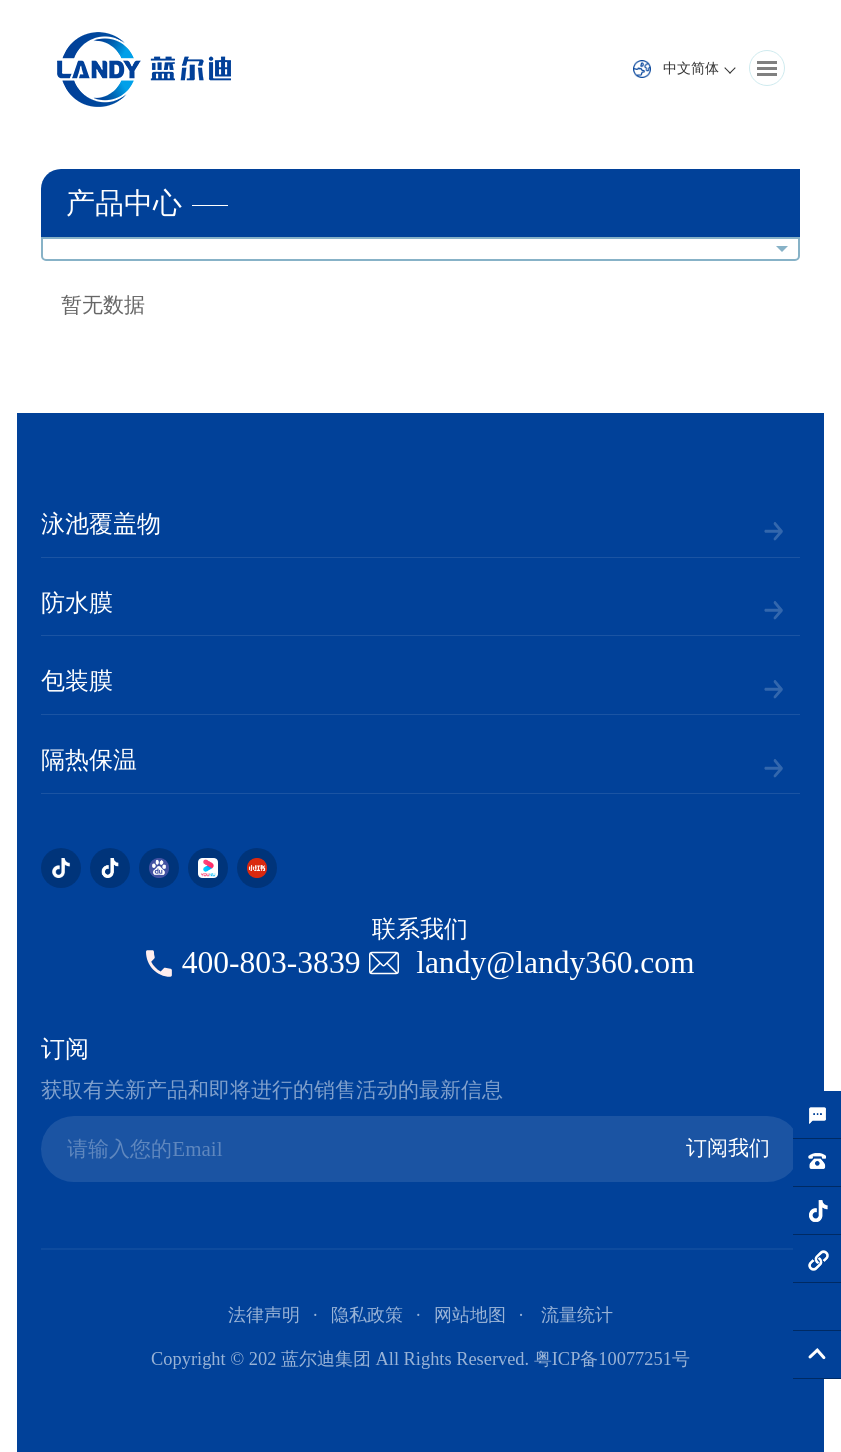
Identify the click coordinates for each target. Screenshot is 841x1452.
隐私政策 (367, 1315)
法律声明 (264, 1315)
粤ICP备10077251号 (612, 1359)
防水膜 (77, 603)
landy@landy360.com (555, 962)
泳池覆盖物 (101, 524)
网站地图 (470, 1315)
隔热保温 (89, 760)
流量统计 (577, 1315)
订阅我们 (728, 1148)
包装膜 (77, 681)
